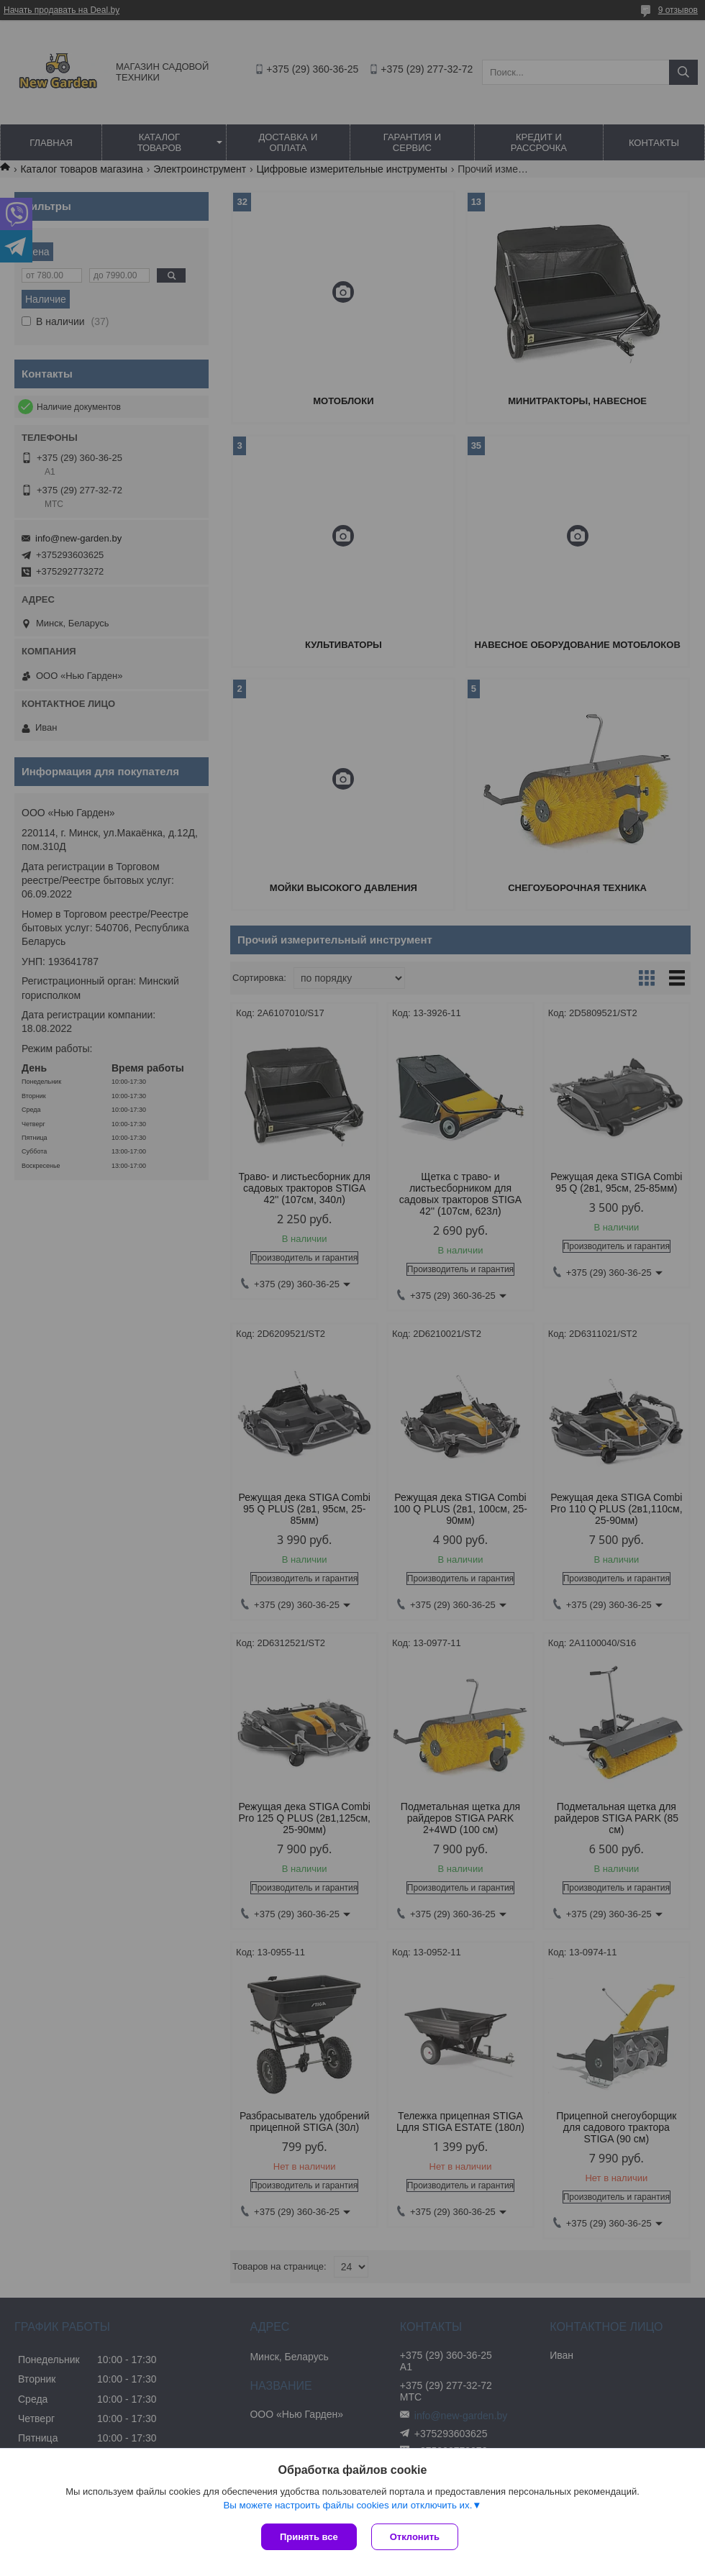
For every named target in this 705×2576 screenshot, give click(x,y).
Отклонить (415, 2536)
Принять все (309, 2536)
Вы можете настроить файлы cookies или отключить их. (347, 2505)
